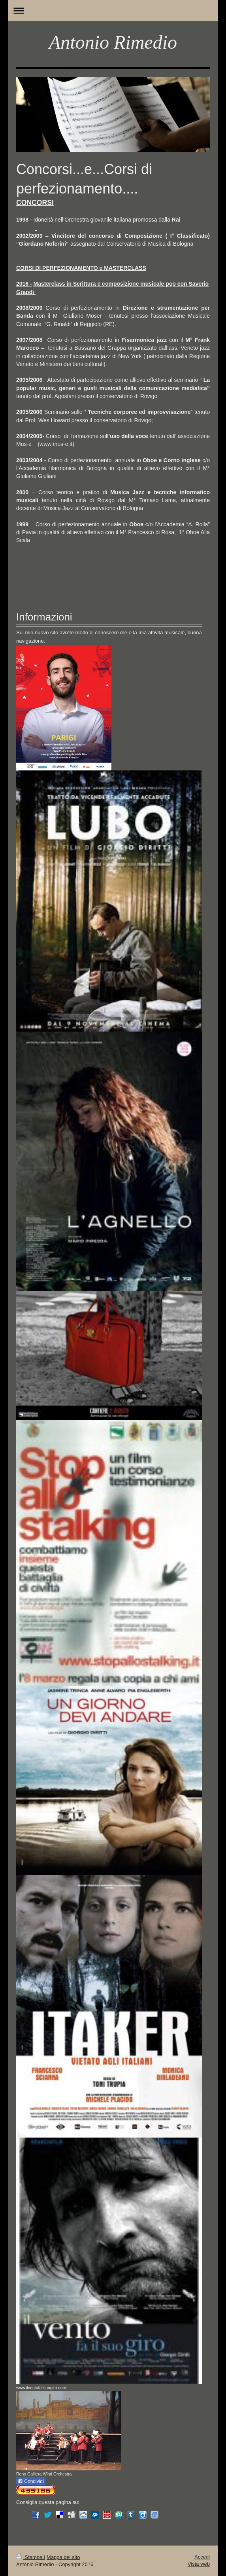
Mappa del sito (63, 2557)
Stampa (30, 2557)
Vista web (199, 2564)
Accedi (202, 2557)
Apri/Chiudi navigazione (113, 10)
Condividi (31, 2481)
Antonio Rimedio (113, 42)
